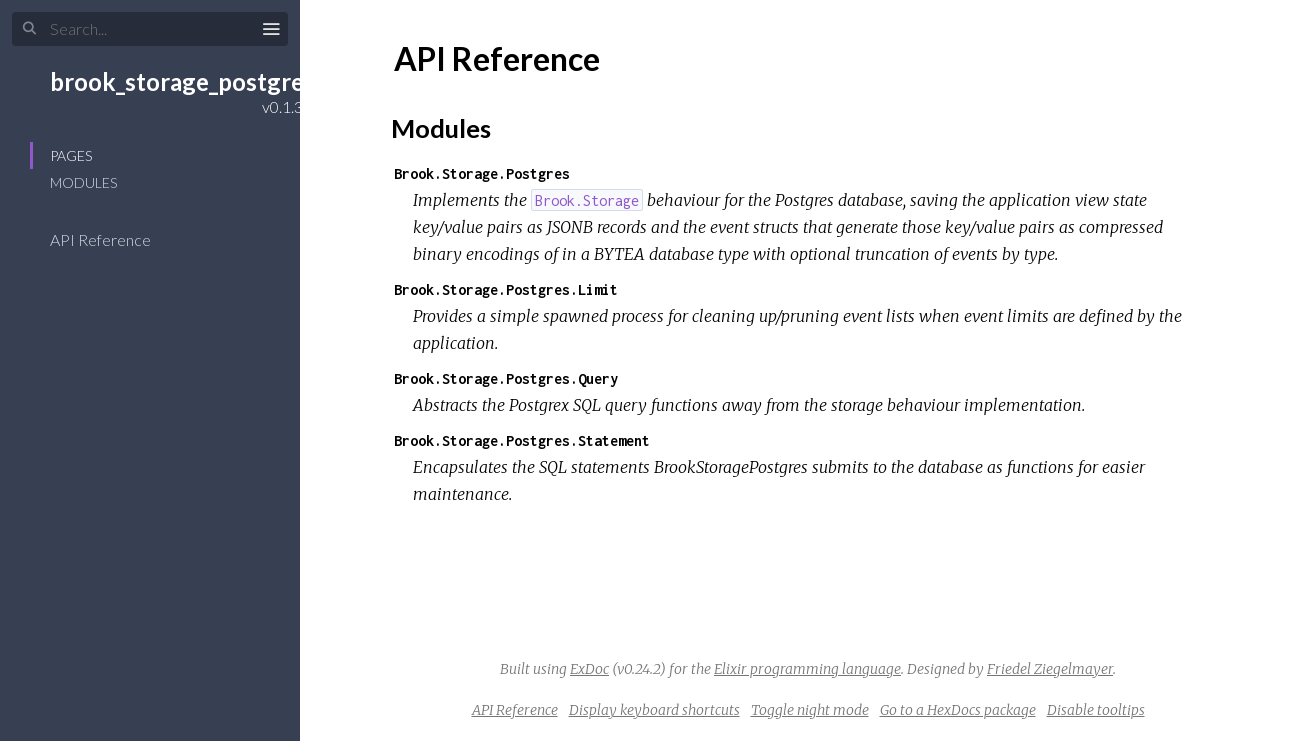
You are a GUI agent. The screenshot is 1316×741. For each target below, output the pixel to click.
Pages (71, 155)
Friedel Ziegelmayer (1050, 669)
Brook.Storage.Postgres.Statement (522, 440)
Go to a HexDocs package (958, 710)
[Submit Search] (29, 29)
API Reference (113, 239)
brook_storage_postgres (182, 81)
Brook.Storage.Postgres (482, 173)
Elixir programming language (807, 669)
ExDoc (589, 669)
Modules (83, 182)
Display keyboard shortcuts (654, 710)
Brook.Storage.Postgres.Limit (506, 289)
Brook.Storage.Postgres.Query (506, 378)
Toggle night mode (810, 710)
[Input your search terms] (150, 29)
